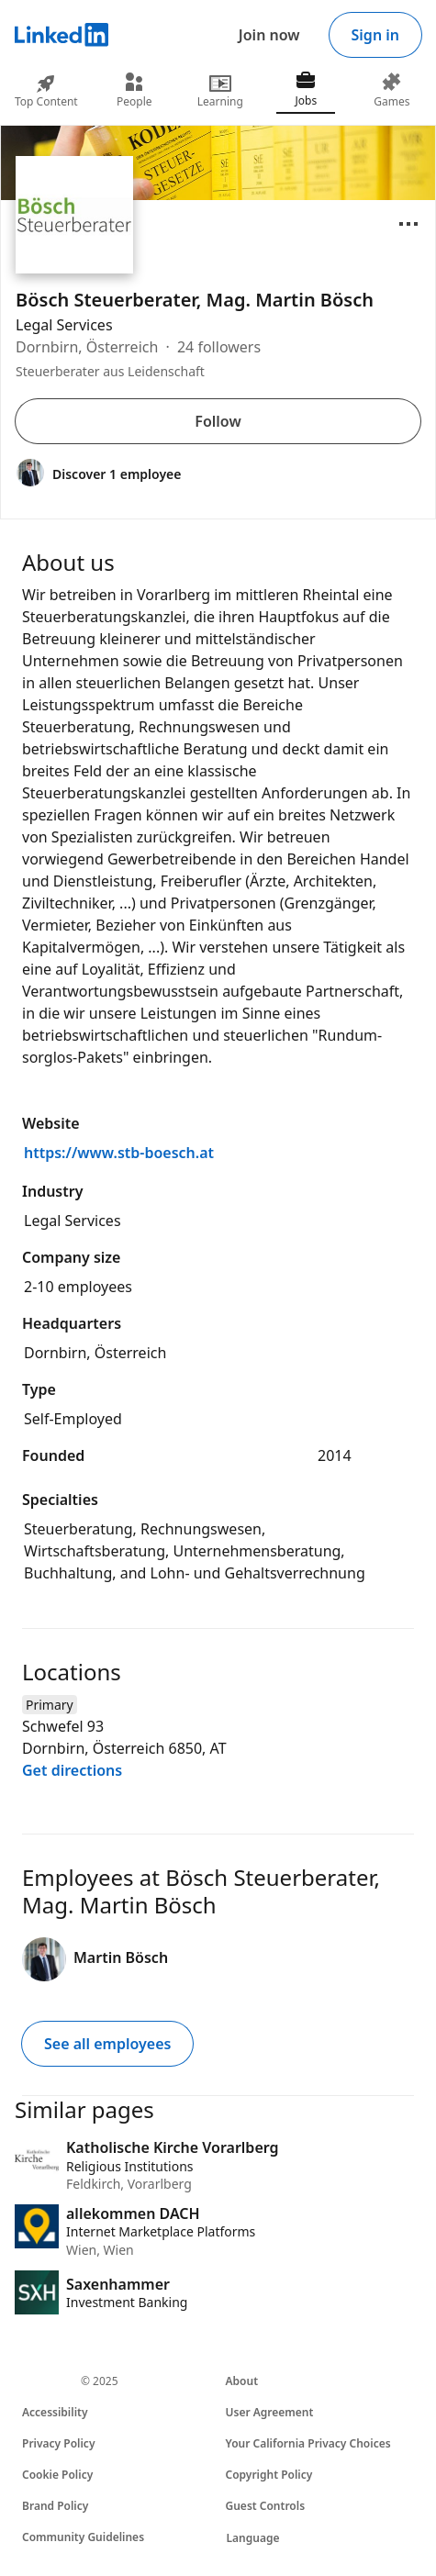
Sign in (375, 35)
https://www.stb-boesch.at (119, 1153)
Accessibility (55, 2412)
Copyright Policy (269, 2474)
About (242, 2381)
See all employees (107, 2044)
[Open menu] (408, 224)
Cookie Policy (57, 2474)
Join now (269, 35)
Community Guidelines (83, 2537)
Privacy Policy (58, 2443)
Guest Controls (266, 2506)
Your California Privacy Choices (308, 2443)
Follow (217, 421)
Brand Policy (55, 2506)
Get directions (72, 1770)
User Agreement (270, 2412)
